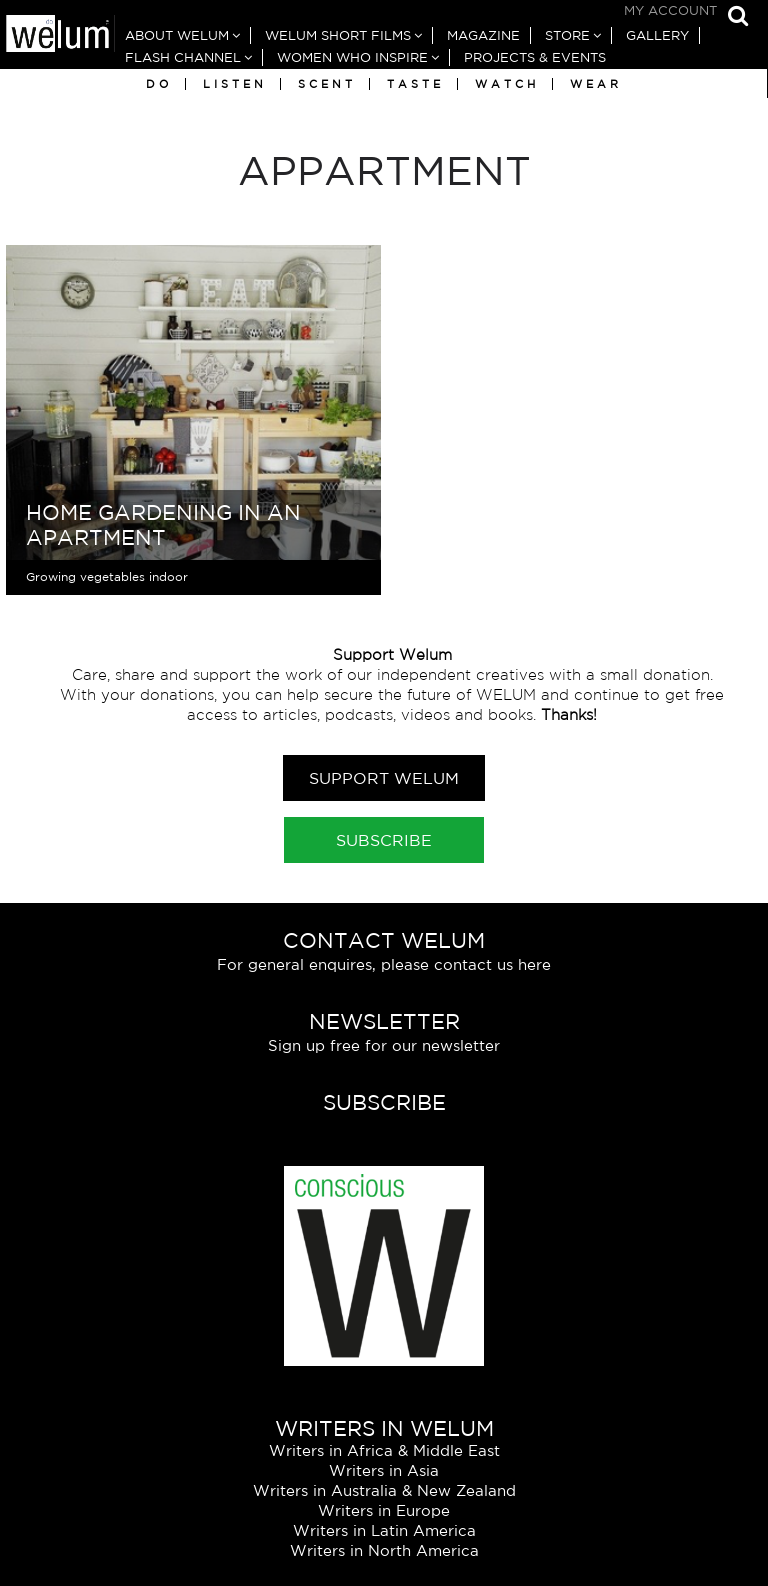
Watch (507, 84)
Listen (235, 84)
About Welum (177, 35)
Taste (415, 84)
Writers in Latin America (384, 1530)
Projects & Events (535, 57)
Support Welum (384, 778)
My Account (670, 10)
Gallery (657, 35)
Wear (596, 84)
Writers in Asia (384, 1470)
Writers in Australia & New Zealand (384, 1490)
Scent (327, 84)
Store (567, 35)
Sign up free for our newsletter (384, 1045)
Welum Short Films (338, 35)
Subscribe (384, 840)
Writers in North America (384, 1550)
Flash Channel (183, 57)
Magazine (483, 35)
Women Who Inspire (352, 57)
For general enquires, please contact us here (384, 964)
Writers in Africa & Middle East (384, 1450)
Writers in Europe (384, 1510)
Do (159, 84)
